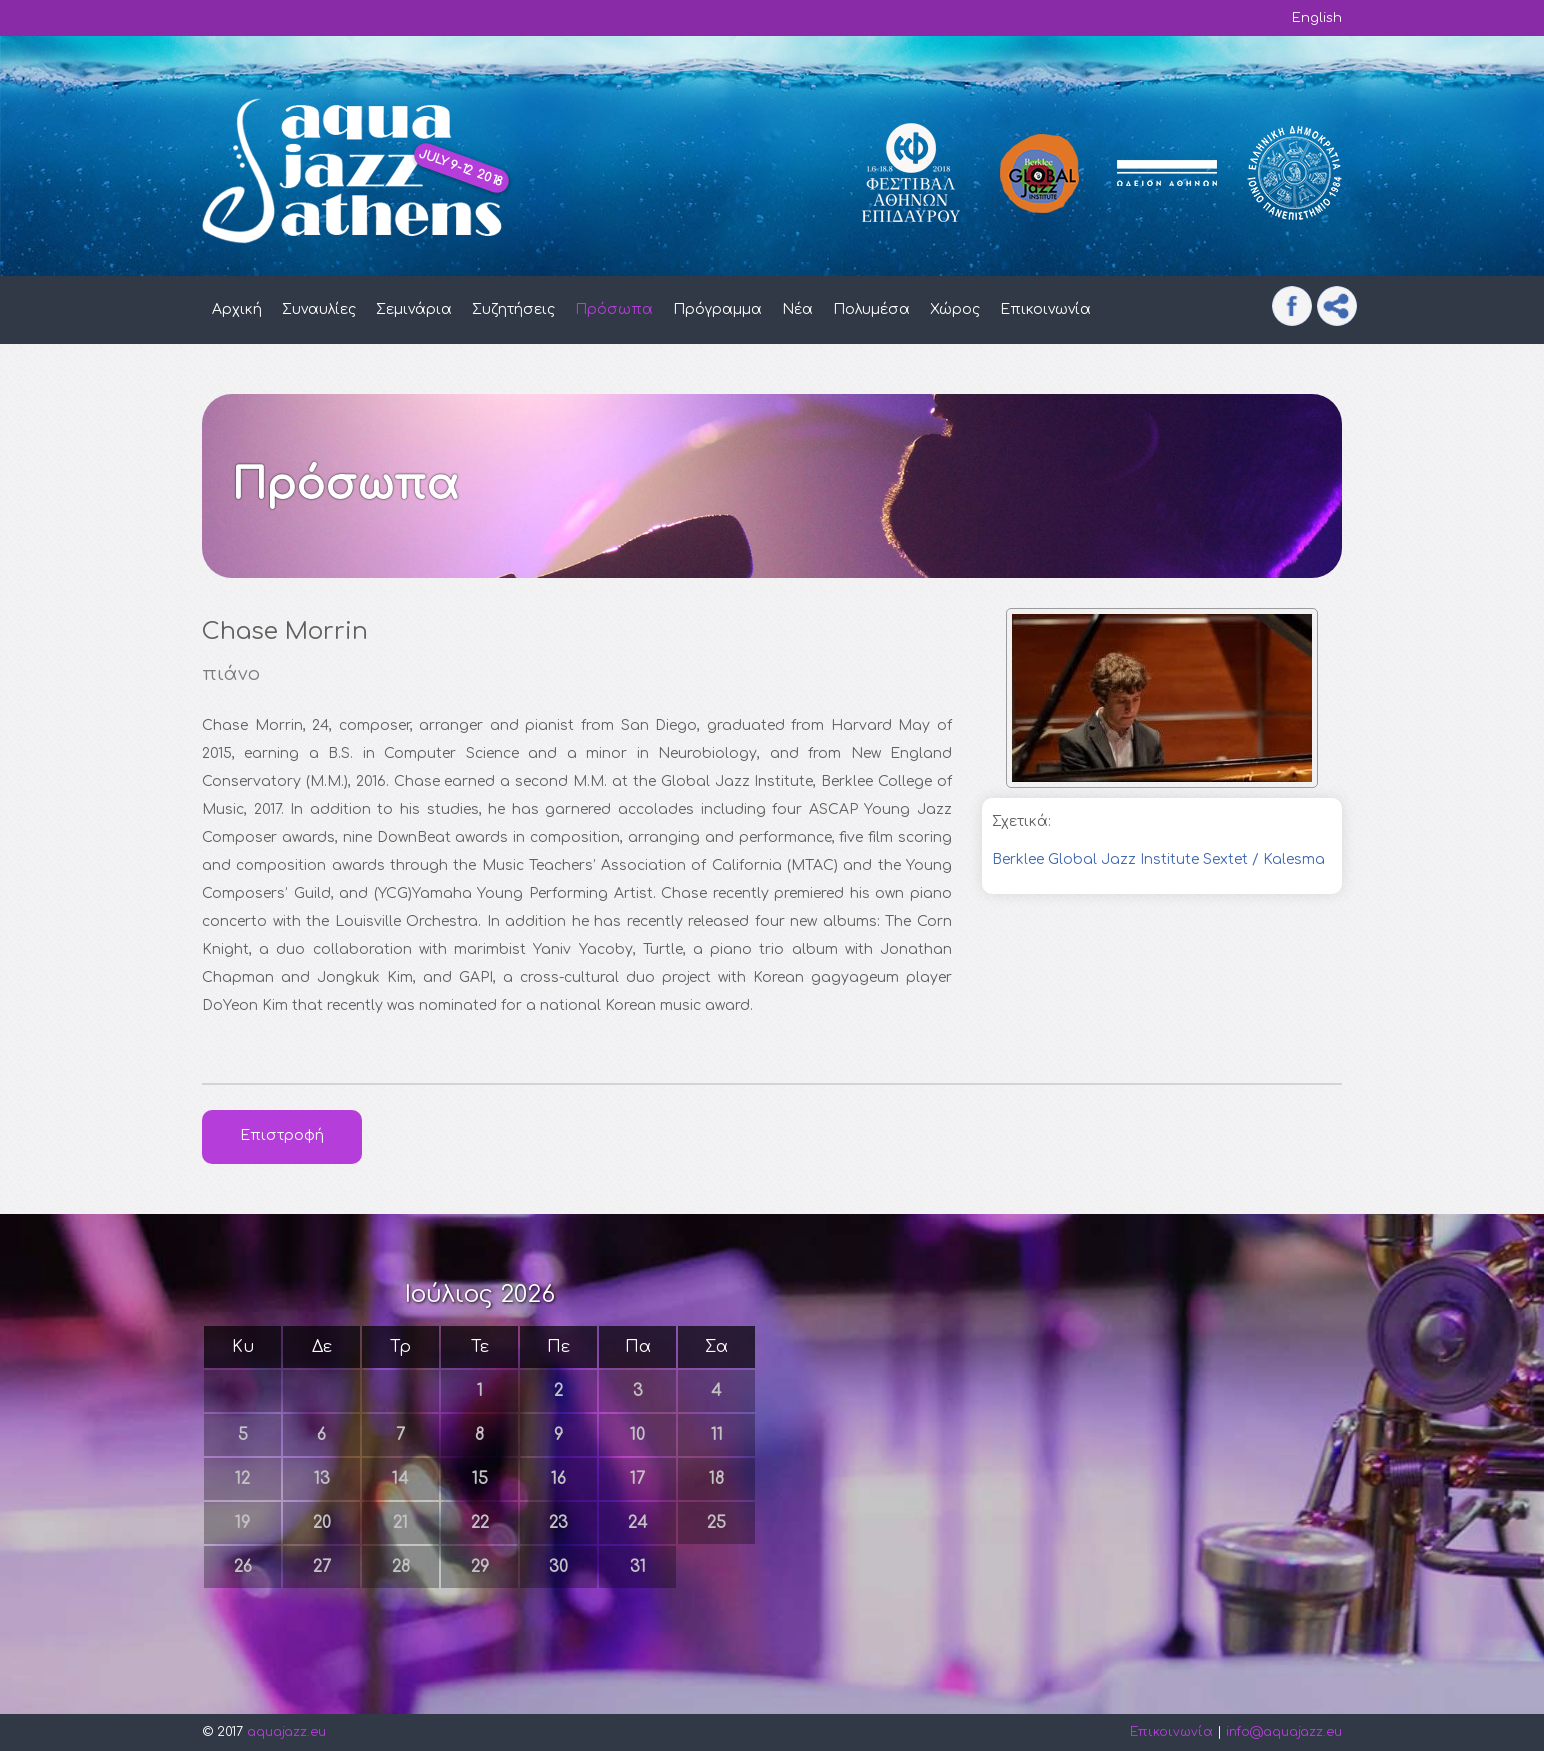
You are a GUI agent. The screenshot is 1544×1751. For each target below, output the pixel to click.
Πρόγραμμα (717, 309)
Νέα (797, 309)
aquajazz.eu (286, 1732)
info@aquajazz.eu (1284, 1732)
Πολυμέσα (871, 309)
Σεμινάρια (414, 309)
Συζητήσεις (513, 309)
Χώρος (955, 309)
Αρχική (237, 309)
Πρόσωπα (614, 309)
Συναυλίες (319, 309)
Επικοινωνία (1045, 309)
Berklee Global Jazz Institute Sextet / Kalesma (1158, 859)
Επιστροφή (282, 1135)
